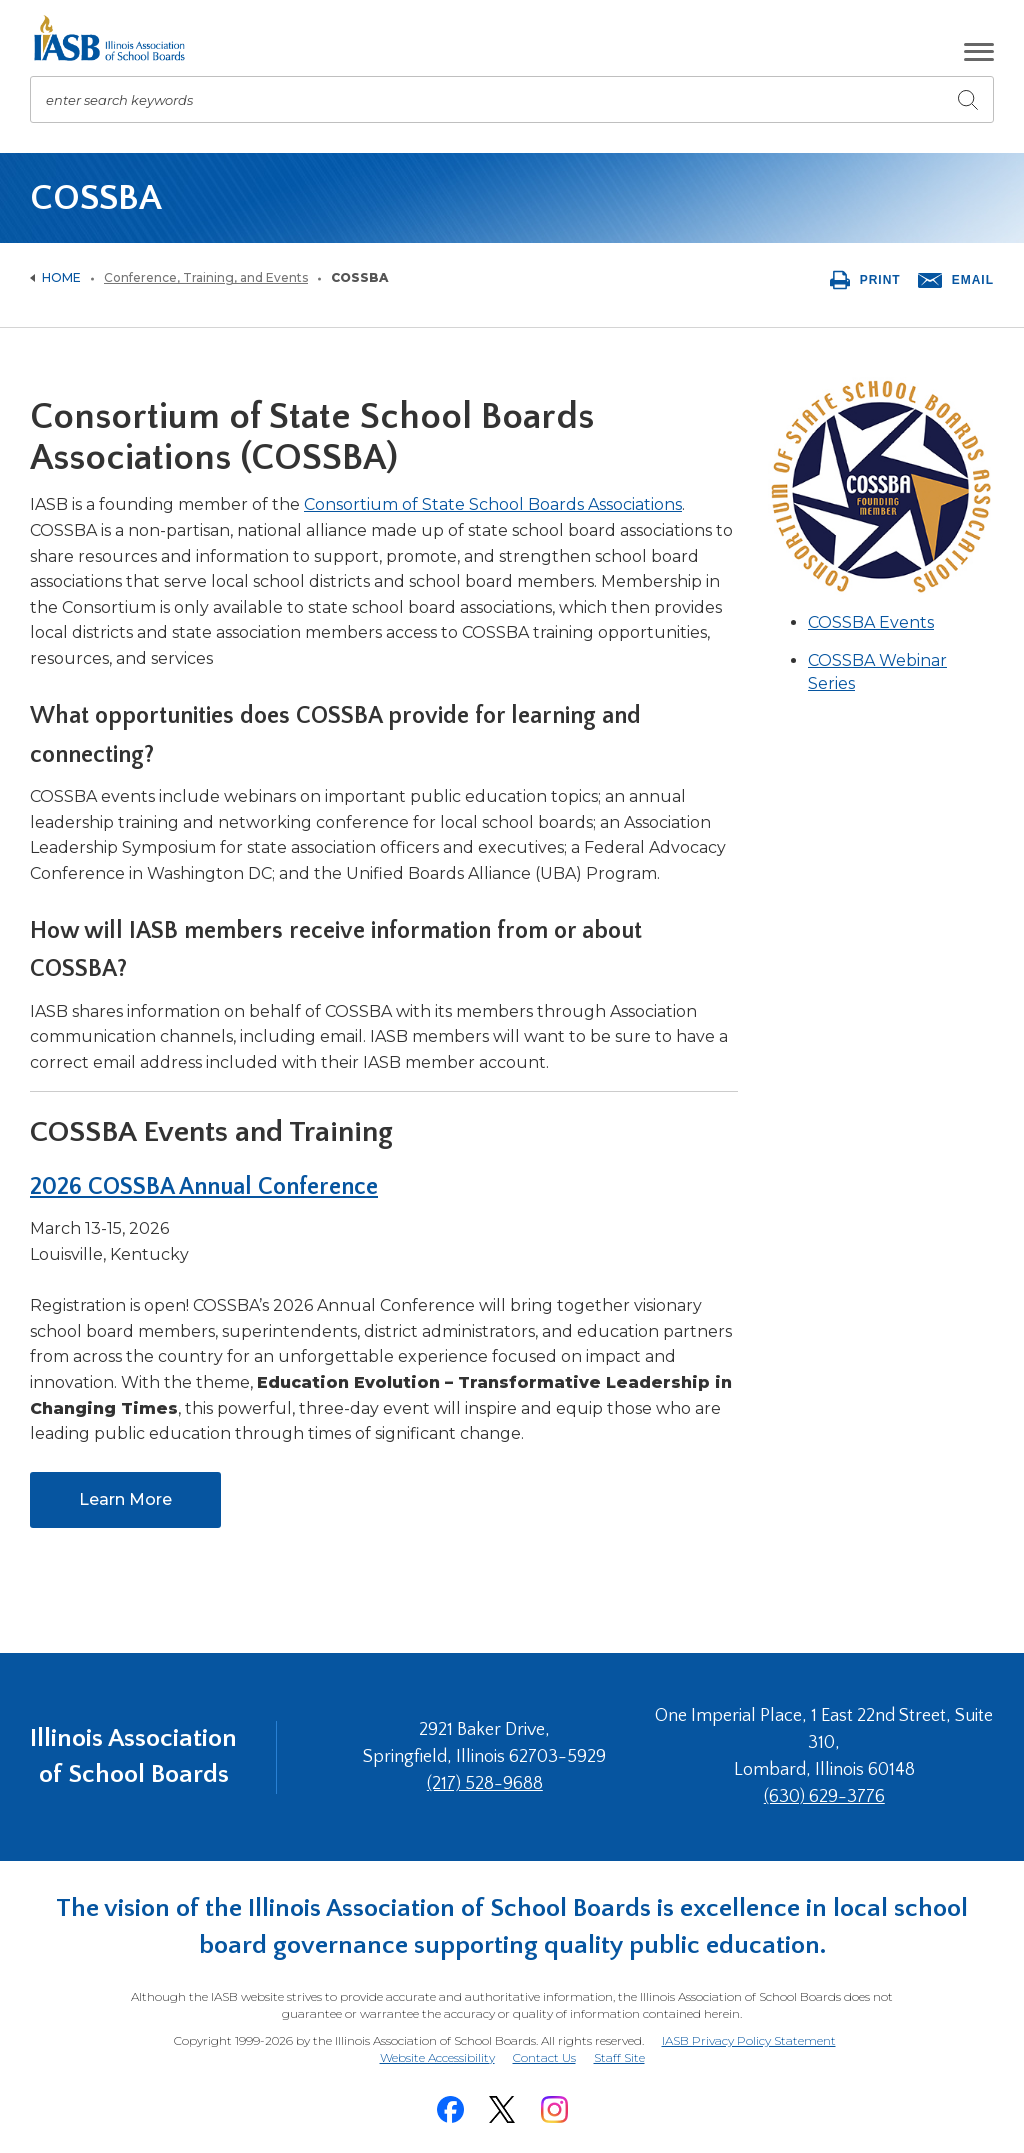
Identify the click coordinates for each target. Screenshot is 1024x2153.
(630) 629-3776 (824, 1797)
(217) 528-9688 (485, 1784)
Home (61, 277)
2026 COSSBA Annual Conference (204, 1187)
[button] (979, 52)
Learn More (150, 1507)
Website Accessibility (437, 2057)
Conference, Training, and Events (206, 277)
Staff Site (619, 2058)
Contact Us (544, 2057)
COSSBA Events (871, 622)
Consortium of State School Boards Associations (493, 504)
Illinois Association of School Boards (133, 1756)
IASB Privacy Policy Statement (749, 2040)
